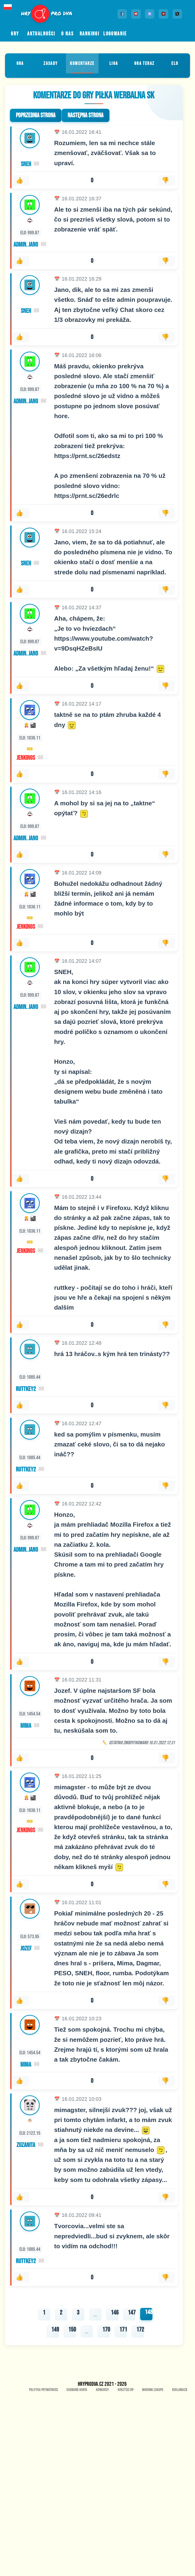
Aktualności (41, 34)
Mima (27, 1777)
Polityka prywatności (43, 2452)
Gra (20, 61)
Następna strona (87, 110)
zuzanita (27, 2205)
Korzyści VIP (126, 2452)
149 (55, 2392)
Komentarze (82, 61)
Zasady (51, 61)
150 (72, 2392)
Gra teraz (144, 61)
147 (132, 2375)
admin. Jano (30, 244)
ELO (174, 61)
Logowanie (115, 34)
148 (149, 2374)
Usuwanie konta (76, 2452)
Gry (15, 34)
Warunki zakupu (152, 2452)
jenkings (27, 775)
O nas (67, 34)
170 (106, 2392)
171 (123, 2392)
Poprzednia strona (36, 110)
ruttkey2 (27, 1424)
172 (140, 2392)
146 (115, 2375)
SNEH (26, 161)
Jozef (27, 2004)
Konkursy (102, 2452)
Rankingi (89, 34)
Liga (113, 61)
